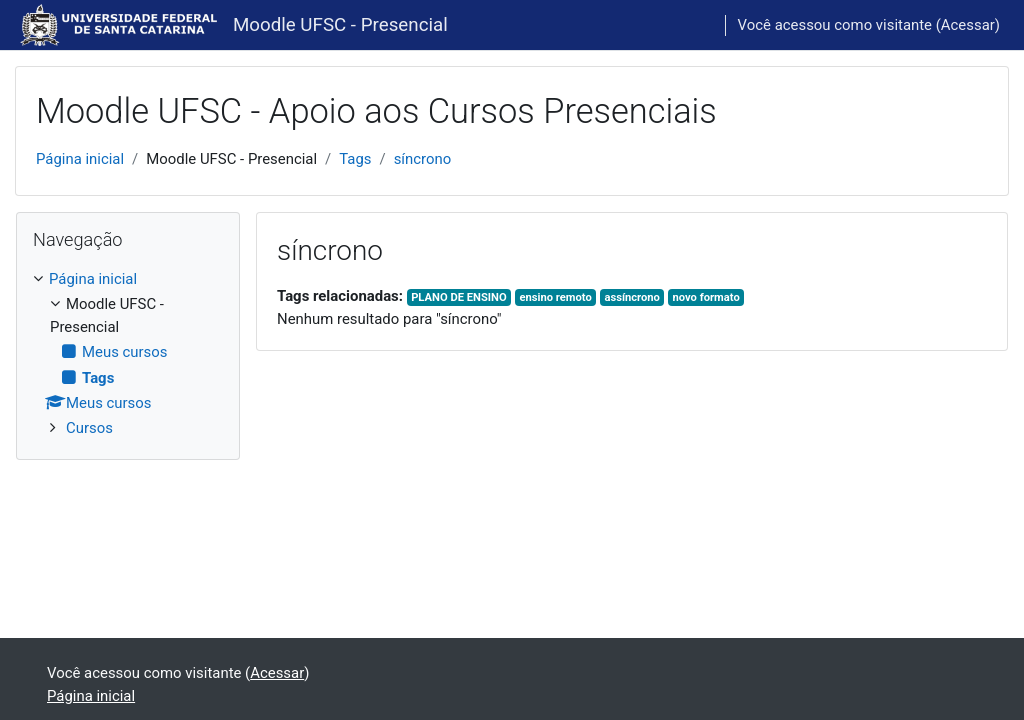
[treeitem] (128, 354)
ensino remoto (555, 297)
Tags (355, 159)
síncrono (423, 159)
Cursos (89, 428)
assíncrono (631, 297)
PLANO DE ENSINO (459, 297)
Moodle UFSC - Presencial (340, 25)
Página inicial (80, 159)
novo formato (706, 297)
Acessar (968, 25)
